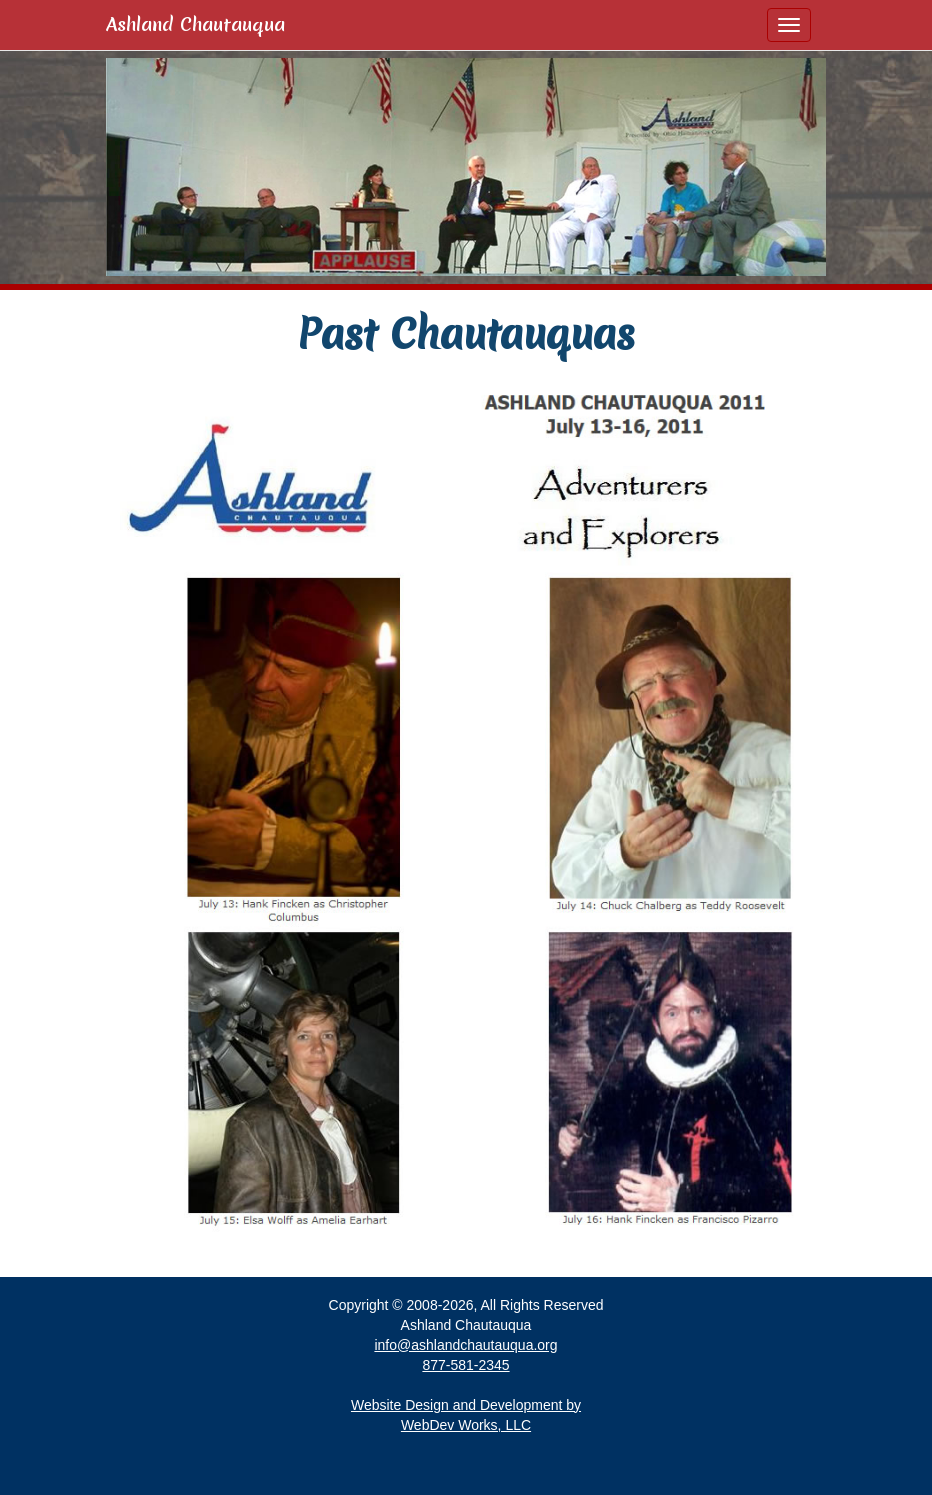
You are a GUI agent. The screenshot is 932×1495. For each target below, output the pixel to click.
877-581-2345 (465, 1365)
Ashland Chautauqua (195, 24)
